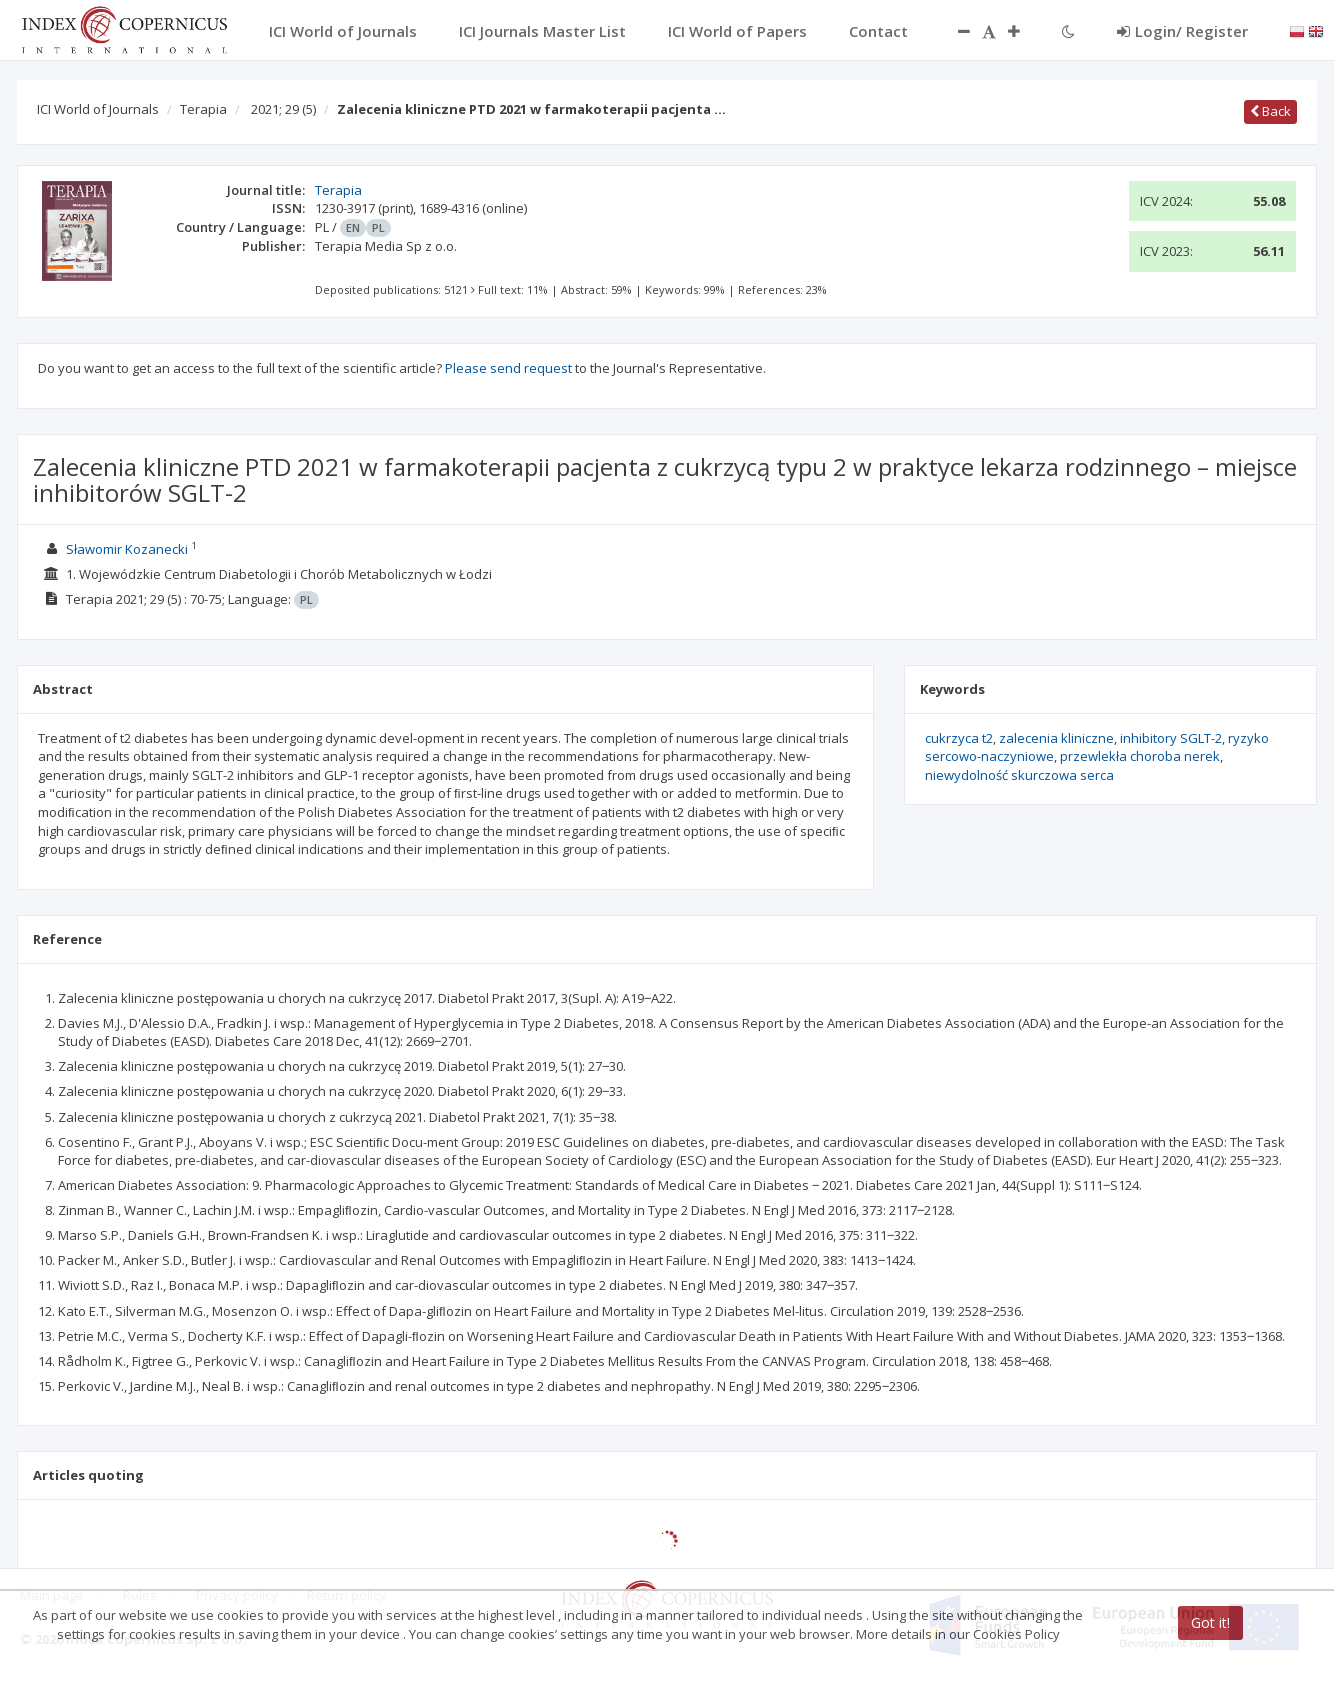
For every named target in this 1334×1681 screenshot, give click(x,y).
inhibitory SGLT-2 (1171, 738)
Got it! (1210, 1622)
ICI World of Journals (98, 109)
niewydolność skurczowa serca (1019, 775)
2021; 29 (283, 109)
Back (1270, 111)
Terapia (203, 109)
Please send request (508, 368)
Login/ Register (1182, 31)
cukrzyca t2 (959, 738)
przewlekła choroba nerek (1140, 756)
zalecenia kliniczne (1056, 738)
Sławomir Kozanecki (127, 549)
